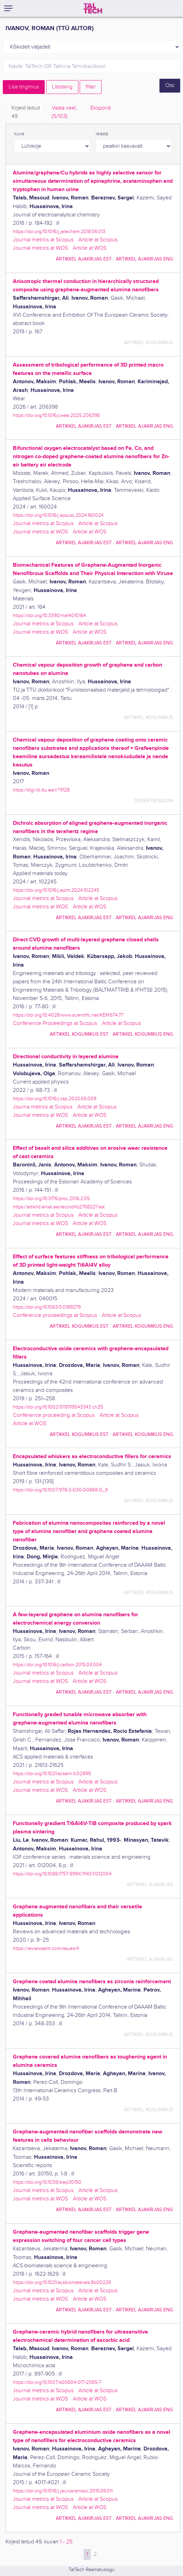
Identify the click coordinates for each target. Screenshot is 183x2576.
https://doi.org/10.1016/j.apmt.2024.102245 (56, 890)
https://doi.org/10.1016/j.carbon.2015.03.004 (57, 1665)
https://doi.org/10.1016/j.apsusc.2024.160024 (58, 515)
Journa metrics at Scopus (42, 1107)
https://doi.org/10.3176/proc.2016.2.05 (51, 1198)
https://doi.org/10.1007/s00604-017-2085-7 (57, 2382)
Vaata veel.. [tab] (65, 113)
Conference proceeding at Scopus (54, 1415)
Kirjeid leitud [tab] (25, 113)
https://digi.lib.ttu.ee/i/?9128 (41, 790)
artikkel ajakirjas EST (84, 259)
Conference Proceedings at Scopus (55, 1023)
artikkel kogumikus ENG (143, 1034)
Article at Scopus (97, 240)
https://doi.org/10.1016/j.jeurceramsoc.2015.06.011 (63, 2491)
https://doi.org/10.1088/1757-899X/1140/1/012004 (62, 1874)
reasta (102, 134)
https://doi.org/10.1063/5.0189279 (47, 1307)
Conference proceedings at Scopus (55, 1315)
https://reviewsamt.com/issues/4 (46, 1948)
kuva (19, 134)
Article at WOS (89, 248)
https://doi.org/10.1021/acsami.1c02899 (52, 1774)
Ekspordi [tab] (100, 108)
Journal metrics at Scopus (43, 240)
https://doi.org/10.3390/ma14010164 (49, 615)
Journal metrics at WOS (40, 248)
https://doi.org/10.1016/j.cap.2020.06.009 (54, 1099)
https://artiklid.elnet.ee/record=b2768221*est (59, 1207)
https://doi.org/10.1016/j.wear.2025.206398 (56, 415)
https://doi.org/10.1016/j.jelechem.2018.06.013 (59, 231)
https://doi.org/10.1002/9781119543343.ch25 (58, 1407)
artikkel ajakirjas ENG (144, 259)
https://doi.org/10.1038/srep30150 (47, 2182)
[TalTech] (93, 8)
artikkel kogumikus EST (79, 1034)
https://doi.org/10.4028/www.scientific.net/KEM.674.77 (68, 1015)
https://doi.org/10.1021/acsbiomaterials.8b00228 (62, 2282)
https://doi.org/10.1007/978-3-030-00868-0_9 (60, 1490)
